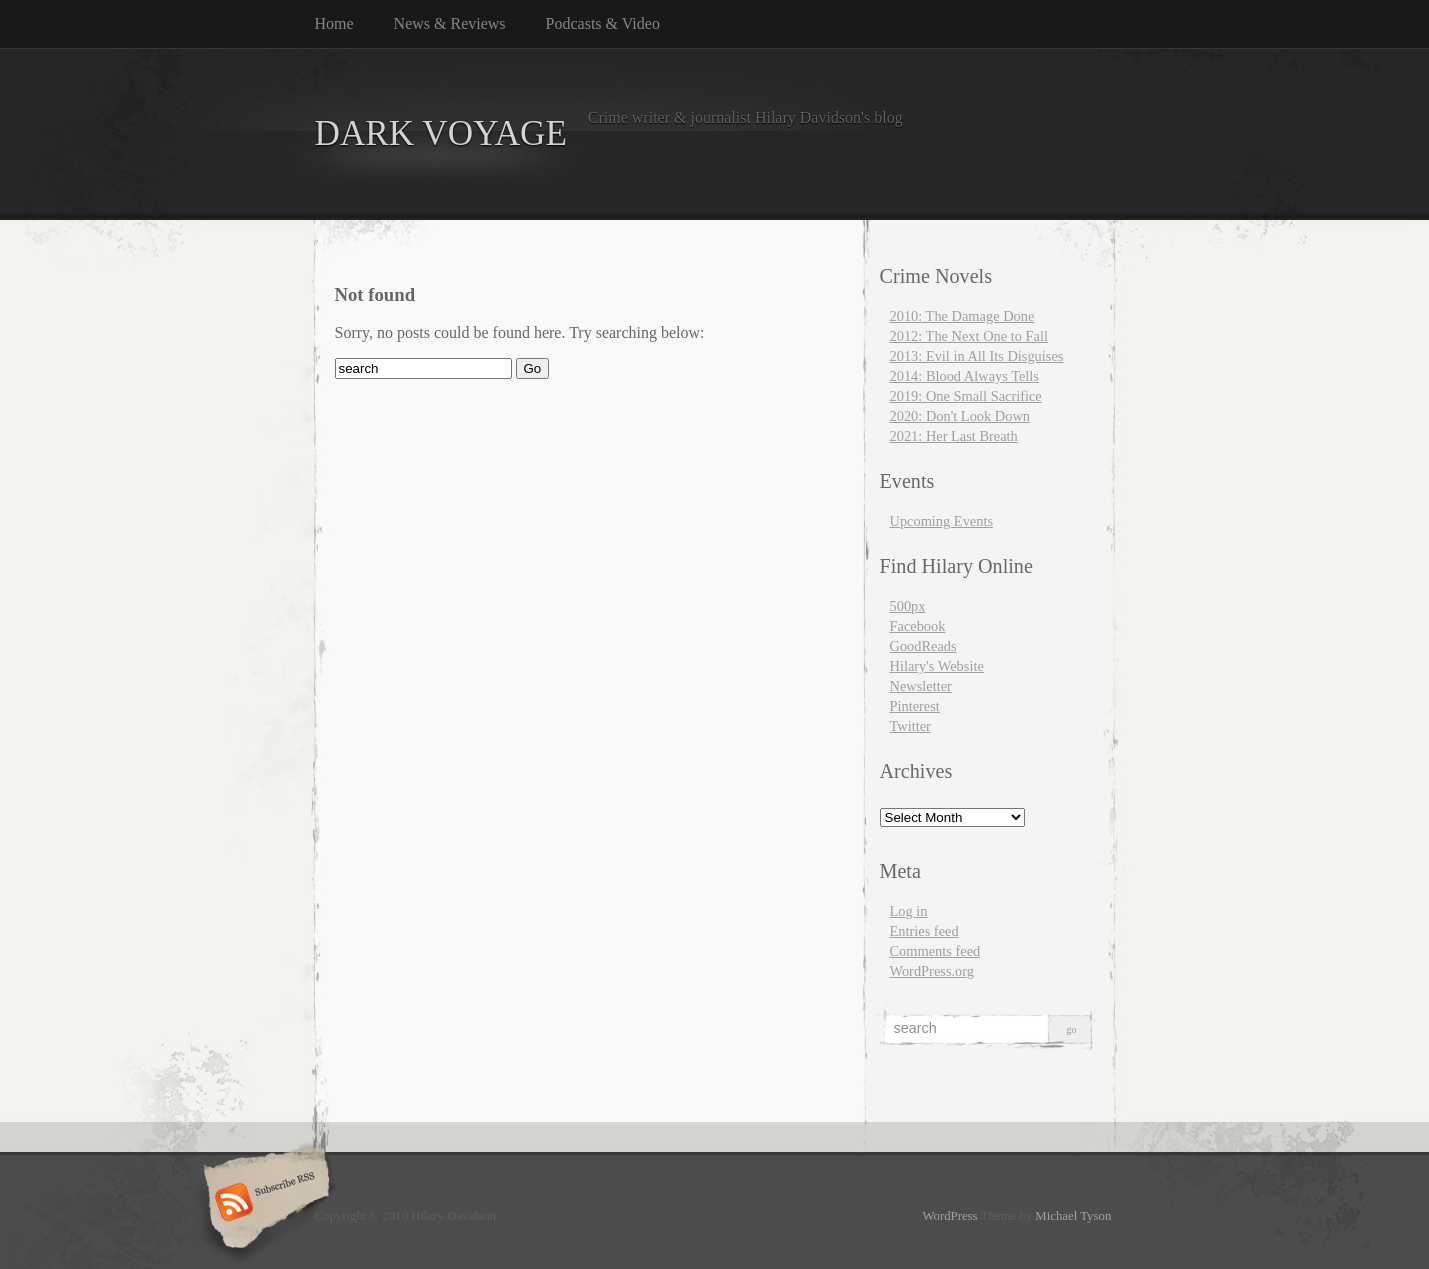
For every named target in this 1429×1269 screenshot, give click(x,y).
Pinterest (915, 706)
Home (334, 23)
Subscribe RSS (263, 1204)
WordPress (949, 1216)
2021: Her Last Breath (954, 436)
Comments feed (935, 951)
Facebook (918, 626)
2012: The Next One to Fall (969, 336)
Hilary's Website (937, 666)
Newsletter (921, 686)
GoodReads (923, 646)
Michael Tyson (1073, 1216)
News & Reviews (450, 23)
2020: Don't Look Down (960, 416)
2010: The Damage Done (962, 316)
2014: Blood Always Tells (964, 376)
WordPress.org (932, 971)
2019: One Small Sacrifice (966, 396)
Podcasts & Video (603, 23)
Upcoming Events (942, 521)
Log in (909, 911)
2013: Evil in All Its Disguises (977, 356)
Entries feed (924, 931)
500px (908, 606)
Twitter (910, 726)
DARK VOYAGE (441, 133)
